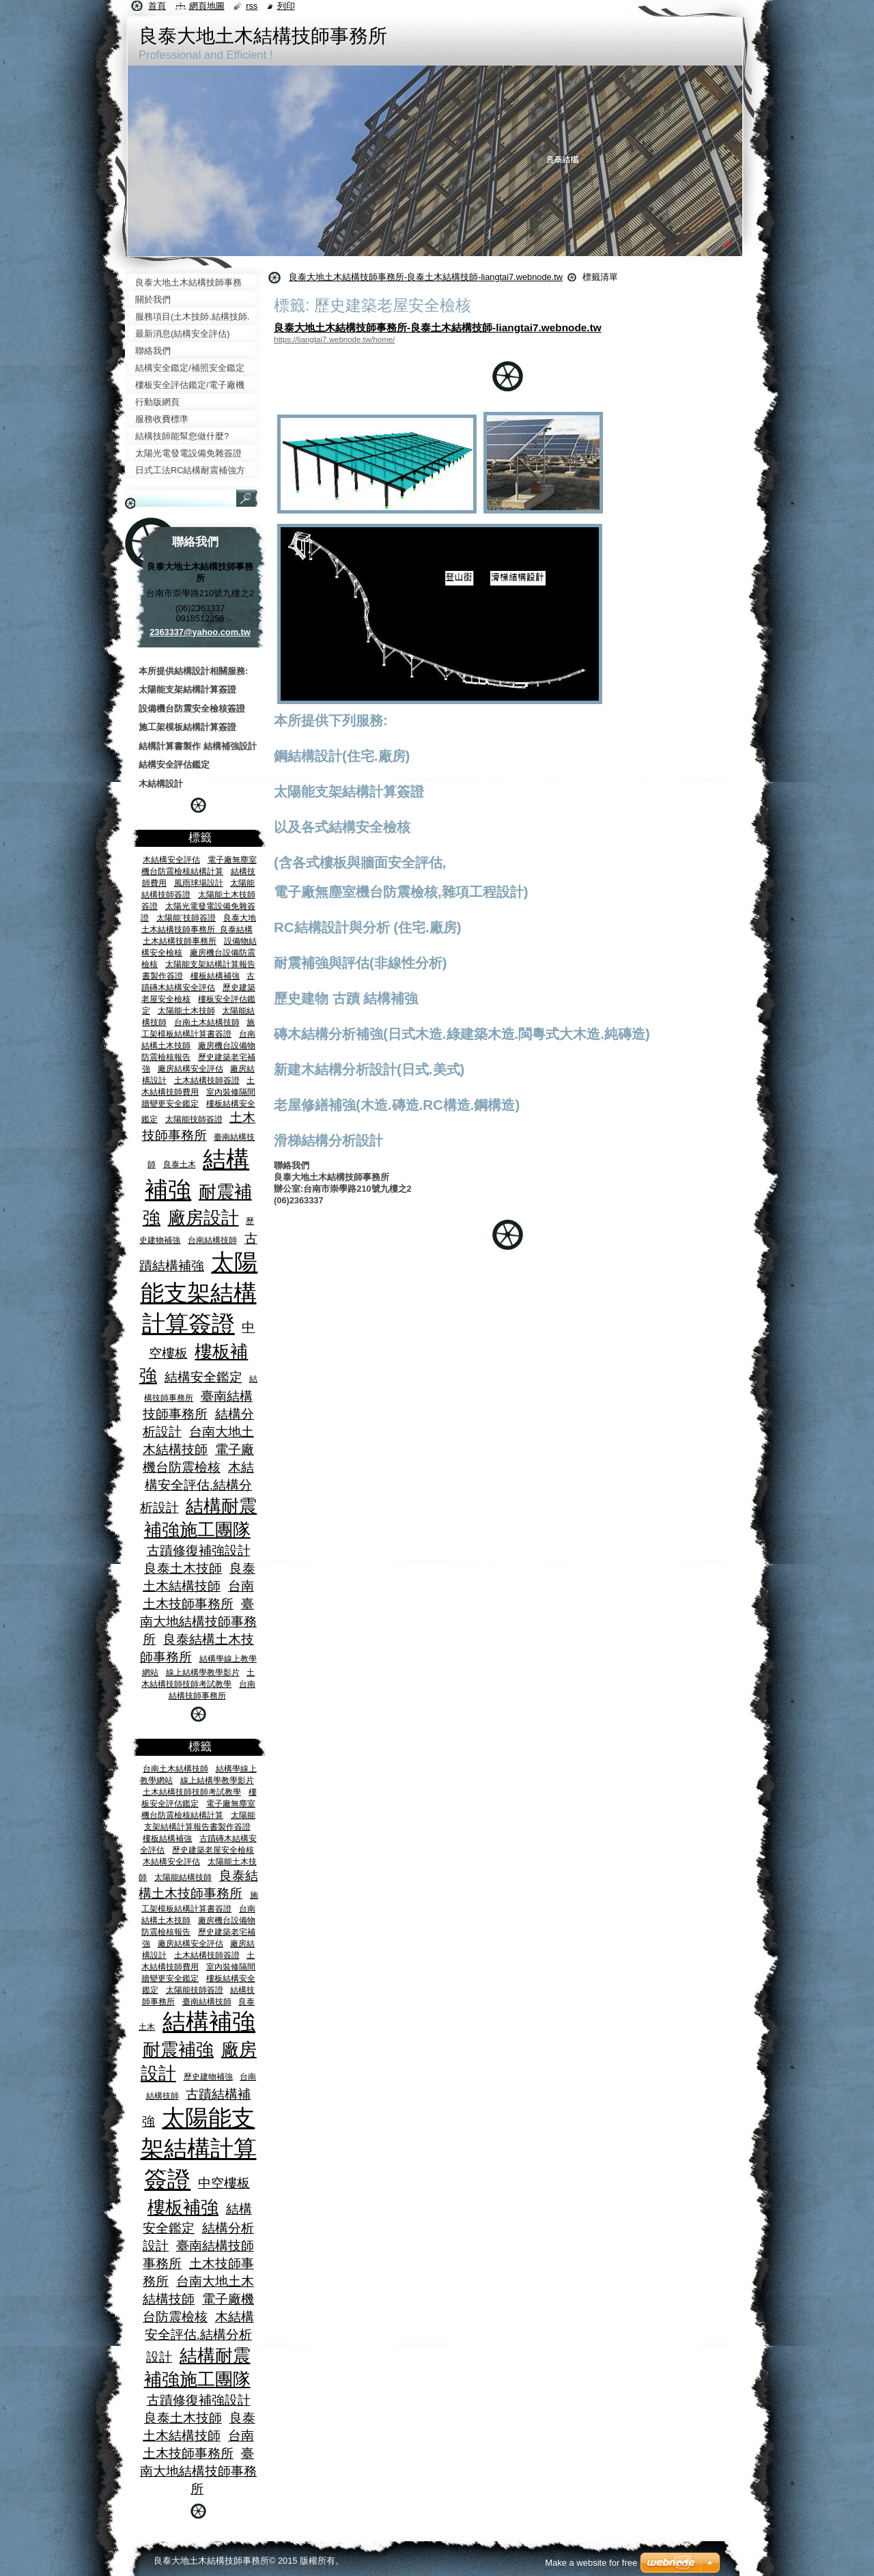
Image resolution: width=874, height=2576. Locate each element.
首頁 (157, 6)
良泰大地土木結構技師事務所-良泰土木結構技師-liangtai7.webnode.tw (426, 277)
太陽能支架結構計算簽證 (199, 1293)
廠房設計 (203, 1217)
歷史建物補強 (208, 2076)
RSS (251, 6)
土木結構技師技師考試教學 (192, 1791)
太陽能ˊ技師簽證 (186, 917)
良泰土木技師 (183, 1568)
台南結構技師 (212, 1239)
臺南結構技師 (206, 2001)
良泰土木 (179, 1164)
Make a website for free (591, 2563)
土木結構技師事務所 (179, 940)
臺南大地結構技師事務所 (198, 1622)
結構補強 (209, 2021)
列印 (286, 6)
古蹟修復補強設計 (199, 1550)
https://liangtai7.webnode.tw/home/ (334, 339)
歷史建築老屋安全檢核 (213, 1849)
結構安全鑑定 (203, 1377)
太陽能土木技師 (186, 1010)
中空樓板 (224, 2183)
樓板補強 (182, 2207)
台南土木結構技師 (207, 1022)
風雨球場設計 (198, 882)
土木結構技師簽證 (207, 1080)
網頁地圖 (207, 6)
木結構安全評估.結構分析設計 (197, 1487)
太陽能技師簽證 (194, 1119)
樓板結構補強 (215, 975)
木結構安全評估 (171, 859)
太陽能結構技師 (183, 1877)
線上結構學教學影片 (203, 1672)
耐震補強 (178, 2049)
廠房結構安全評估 (190, 1068)
